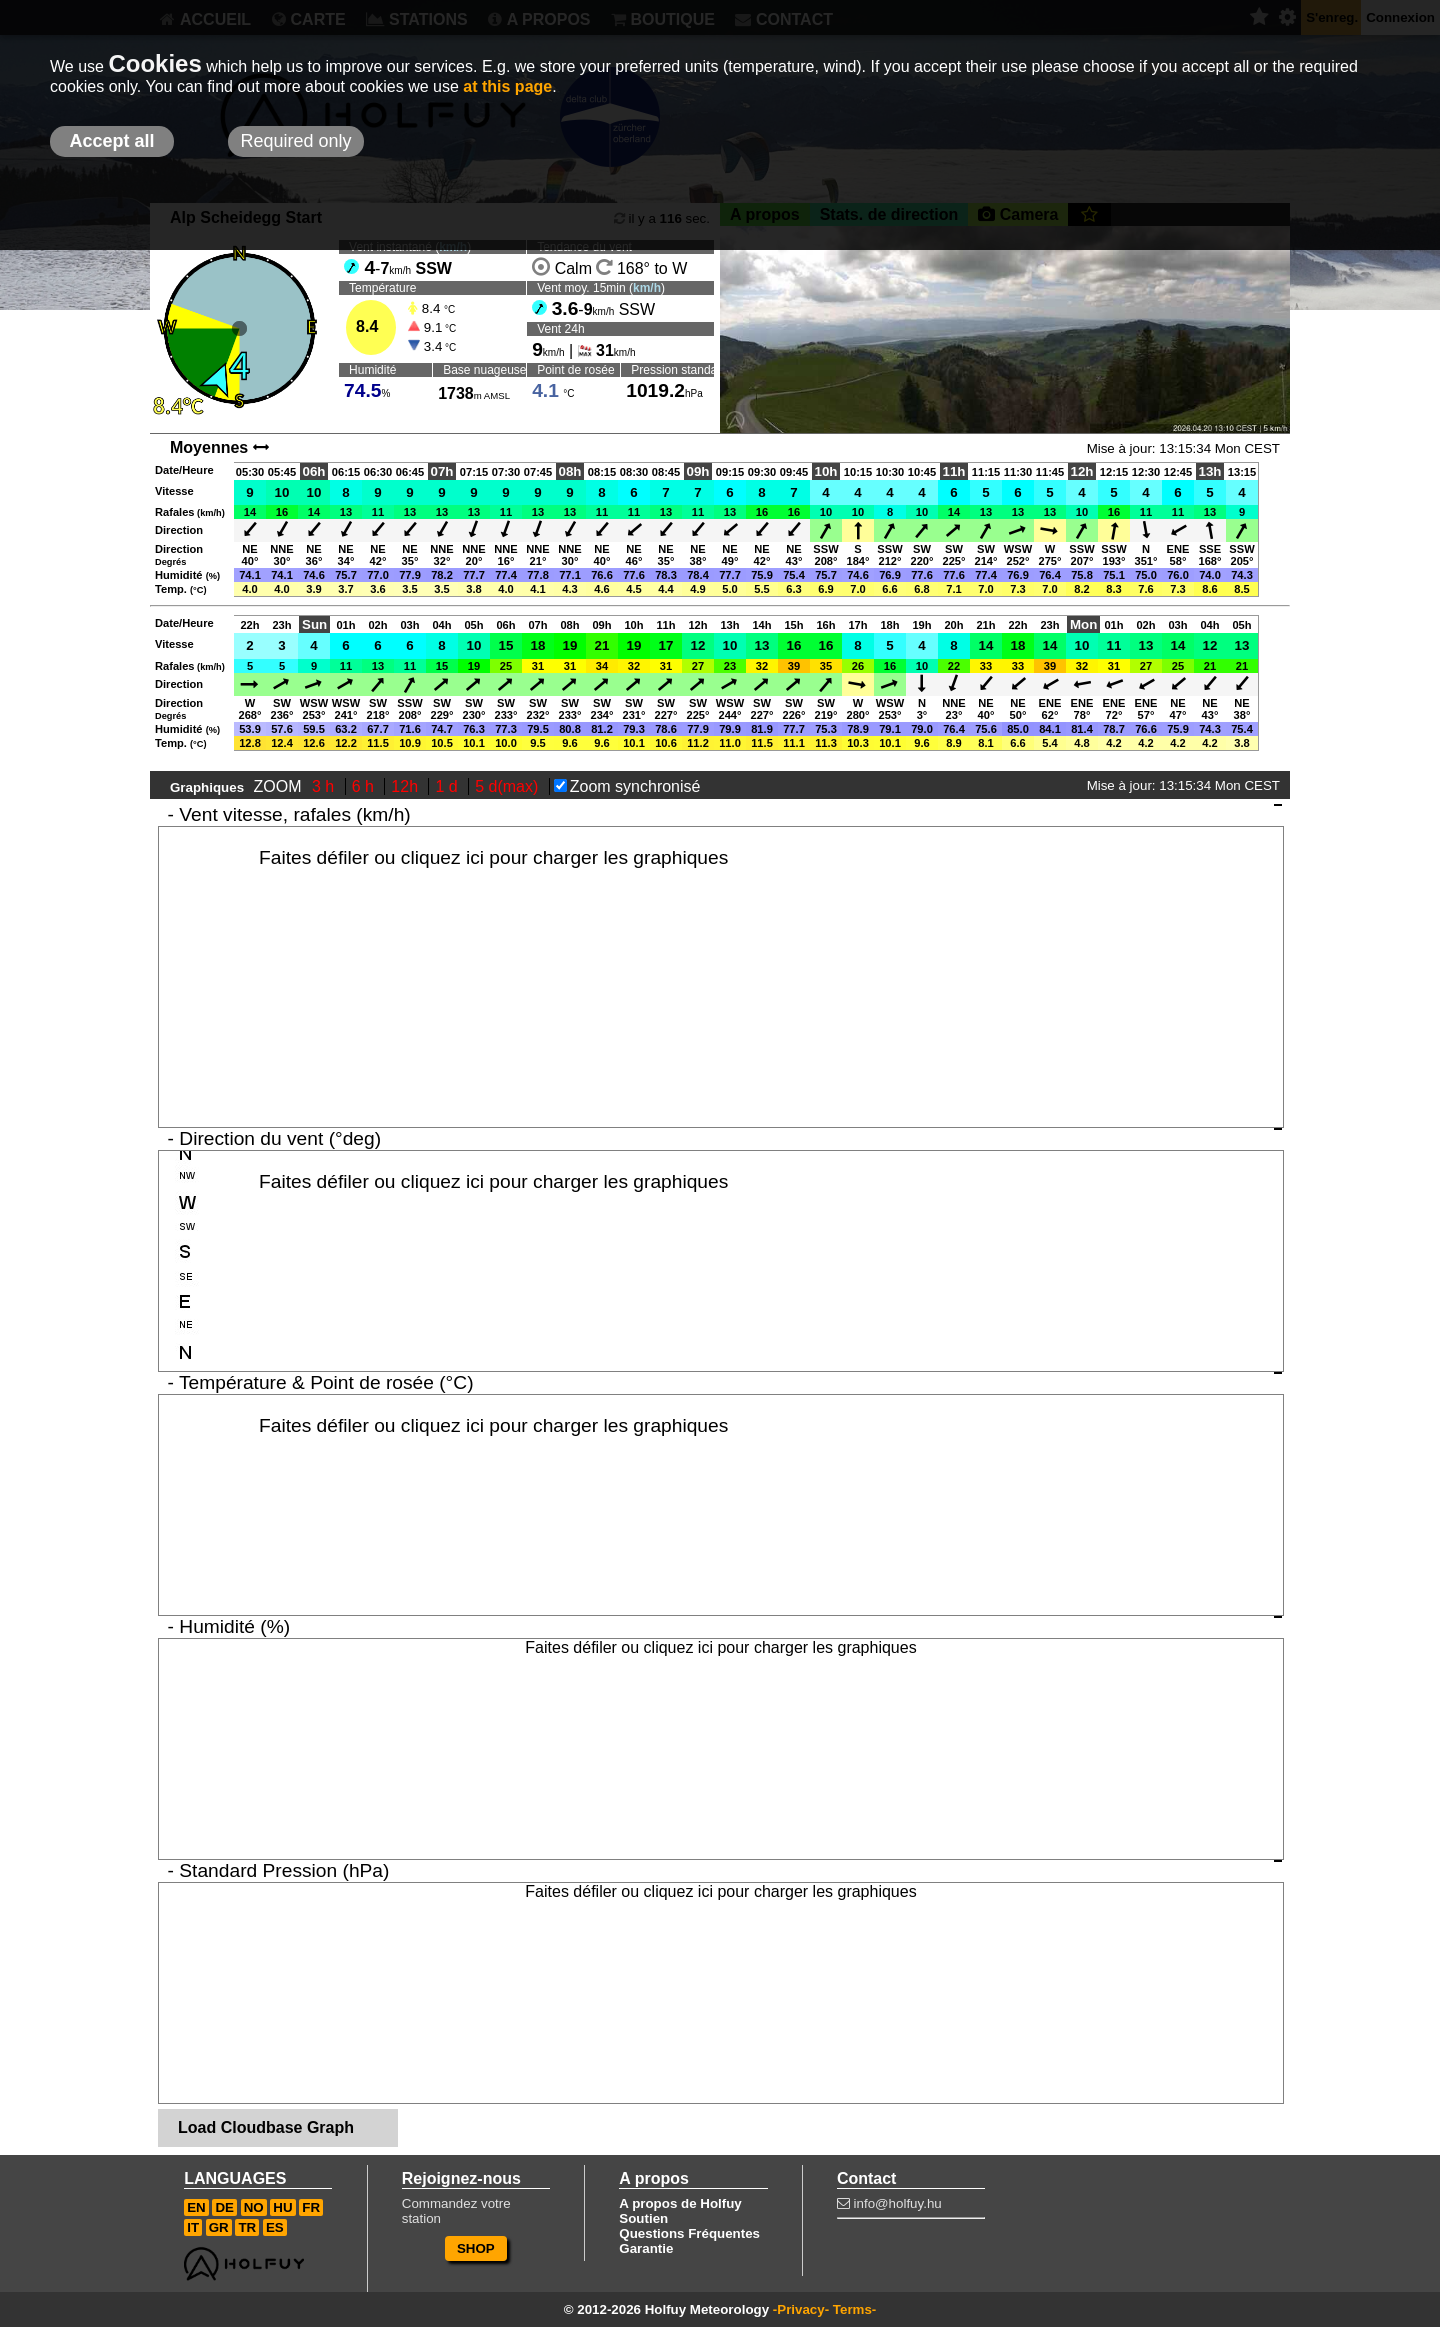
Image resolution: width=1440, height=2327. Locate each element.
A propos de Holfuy (680, 2203)
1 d (448, 786)
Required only (295, 141)
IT (193, 2227)
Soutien (643, 2218)
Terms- (854, 2309)
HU (282, 2207)
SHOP (476, 2248)
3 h (325, 786)
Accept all (111, 141)
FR (311, 2207)
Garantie (646, 2248)
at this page (507, 86)
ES (275, 2227)
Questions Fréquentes (689, 2233)
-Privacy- (801, 2309)
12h (406, 786)
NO (254, 2207)
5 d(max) (509, 786)
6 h (365, 786)
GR (219, 2227)
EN (196, 2207)
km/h (647, 288)
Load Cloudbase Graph (266, 2127)
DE (224, 2207)
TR (247, 2227)
